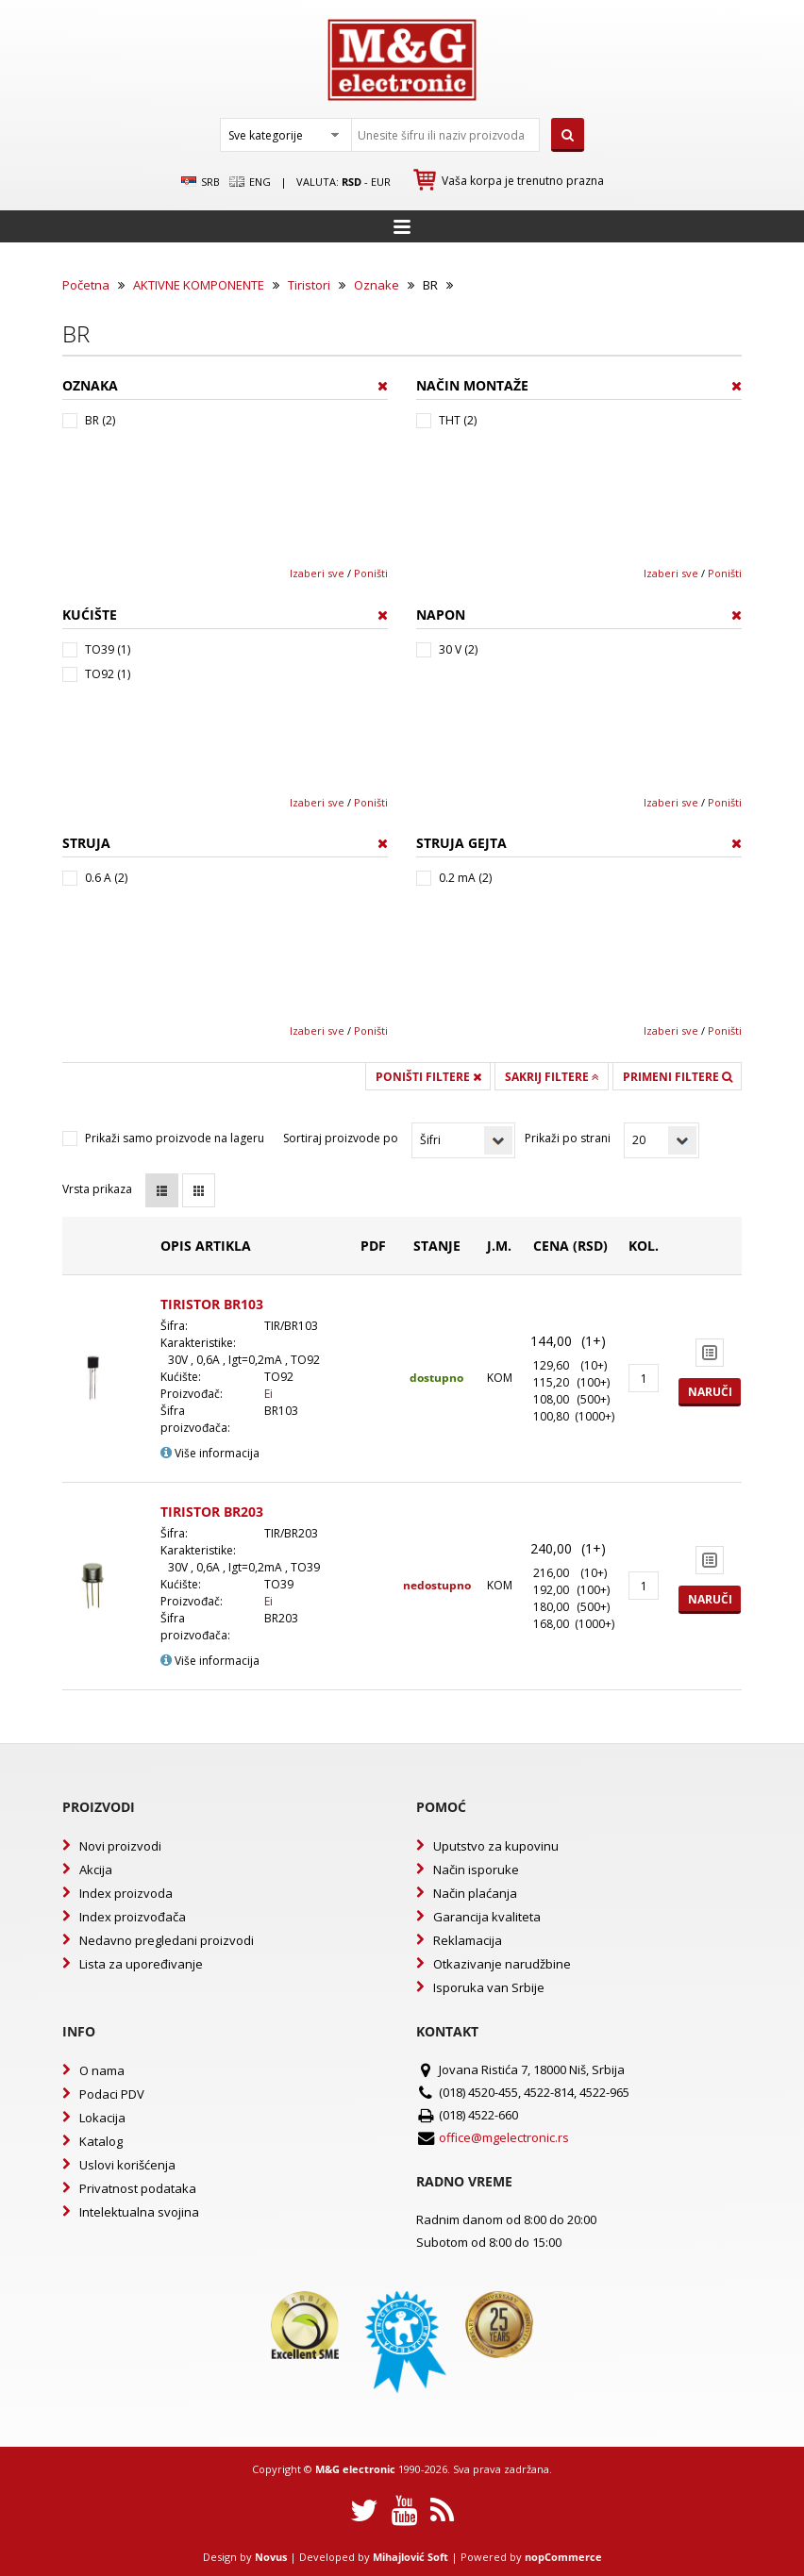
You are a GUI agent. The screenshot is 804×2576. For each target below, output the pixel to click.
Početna (85, 284)
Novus (271, 2557)
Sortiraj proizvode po (340, 1138)
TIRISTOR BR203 (211, 1512)
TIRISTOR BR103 (211, 1304)
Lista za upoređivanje (141, 1963)
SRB (200, 182)
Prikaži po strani (568, 1138)
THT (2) (458, 420)
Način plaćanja (475, 1893)
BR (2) (100, 420)
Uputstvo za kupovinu (496, 1845)
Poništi (371, 573)
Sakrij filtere (552, 1077)
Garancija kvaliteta (487, 1916)
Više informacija (210, 1453)
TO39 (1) (107, 649)
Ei (268, 1394)
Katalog (101, 2141)
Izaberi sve (317, 573)
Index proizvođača (132, 1916)
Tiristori (309, 284)
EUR (381, 182)
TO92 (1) (107, 674)
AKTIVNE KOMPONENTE (198, 284)
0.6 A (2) (106, 878)
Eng (250, 182)
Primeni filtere (677, 1077)
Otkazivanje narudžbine (502, 1963)
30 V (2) (458, 649)
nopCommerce (563, 2557)
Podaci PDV (111, 2094)
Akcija (95, 1869)
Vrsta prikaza (97, 1189)
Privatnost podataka (137, 2188)
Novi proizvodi (120, 1845)
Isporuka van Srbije (488, 1987)
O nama (102, 2070)
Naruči (710, 1392)
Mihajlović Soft (410, 2557)
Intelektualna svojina (139, 2211)
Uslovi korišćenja (127, 2164)
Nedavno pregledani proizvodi (166, 1940)
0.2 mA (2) (465, 878)
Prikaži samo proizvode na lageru (174, 1138)
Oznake (376, 284)
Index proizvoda (126, 1893)
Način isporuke (476, 1869)
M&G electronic (355, 2469)
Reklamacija (467, 1940)
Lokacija (102, 2117)
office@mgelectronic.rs (504, 2137)
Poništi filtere (428, 1077)
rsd (351, 182)
